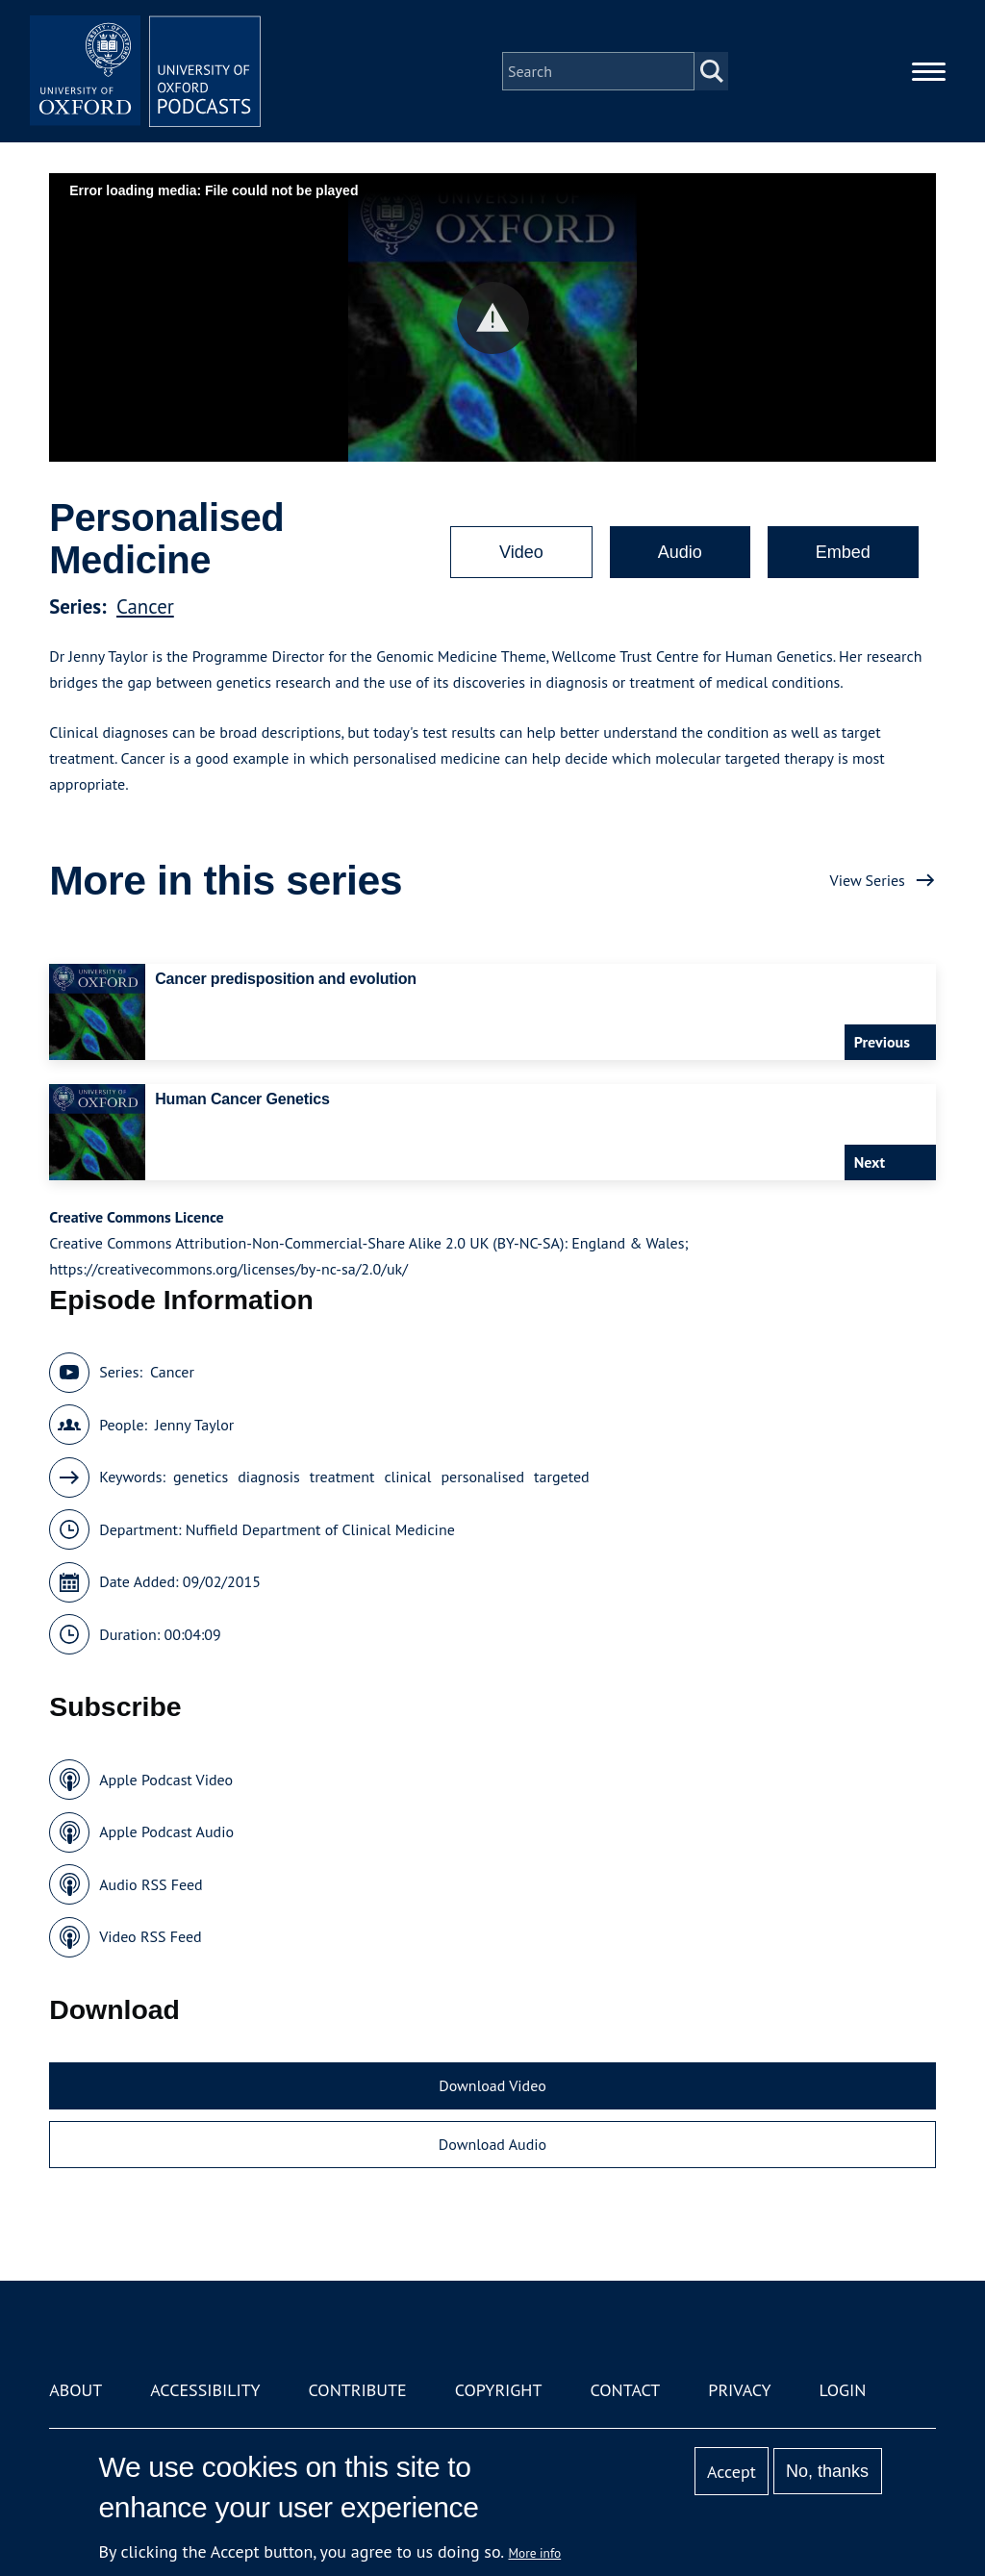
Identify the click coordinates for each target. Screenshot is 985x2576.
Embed (843, 552)
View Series (867, 880)
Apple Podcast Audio (166, 1831)
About (75, 2390)
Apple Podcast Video (166, 1779)
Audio (680, 552)
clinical (407, 1476)
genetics (200, 1476)
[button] (493, 318)
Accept (731, 2472)
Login (843, 2390)
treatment (342, 1476)
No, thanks (827, 2471)
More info (535, 2553)
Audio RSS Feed (150, 1884)
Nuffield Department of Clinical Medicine (320, 1529)
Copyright (499, 2390)
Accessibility (205, 2390)
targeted (562, 1476)
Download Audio (492, 2144)
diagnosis (269, 1476)
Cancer (145, 606)
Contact (625, 2390)
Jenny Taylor (194, 1424)
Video (521, 552)
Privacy (739, 2390)
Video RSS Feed (150, 1936)
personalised (482, 1476)
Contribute (358, 2390)
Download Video (492, 2085)
